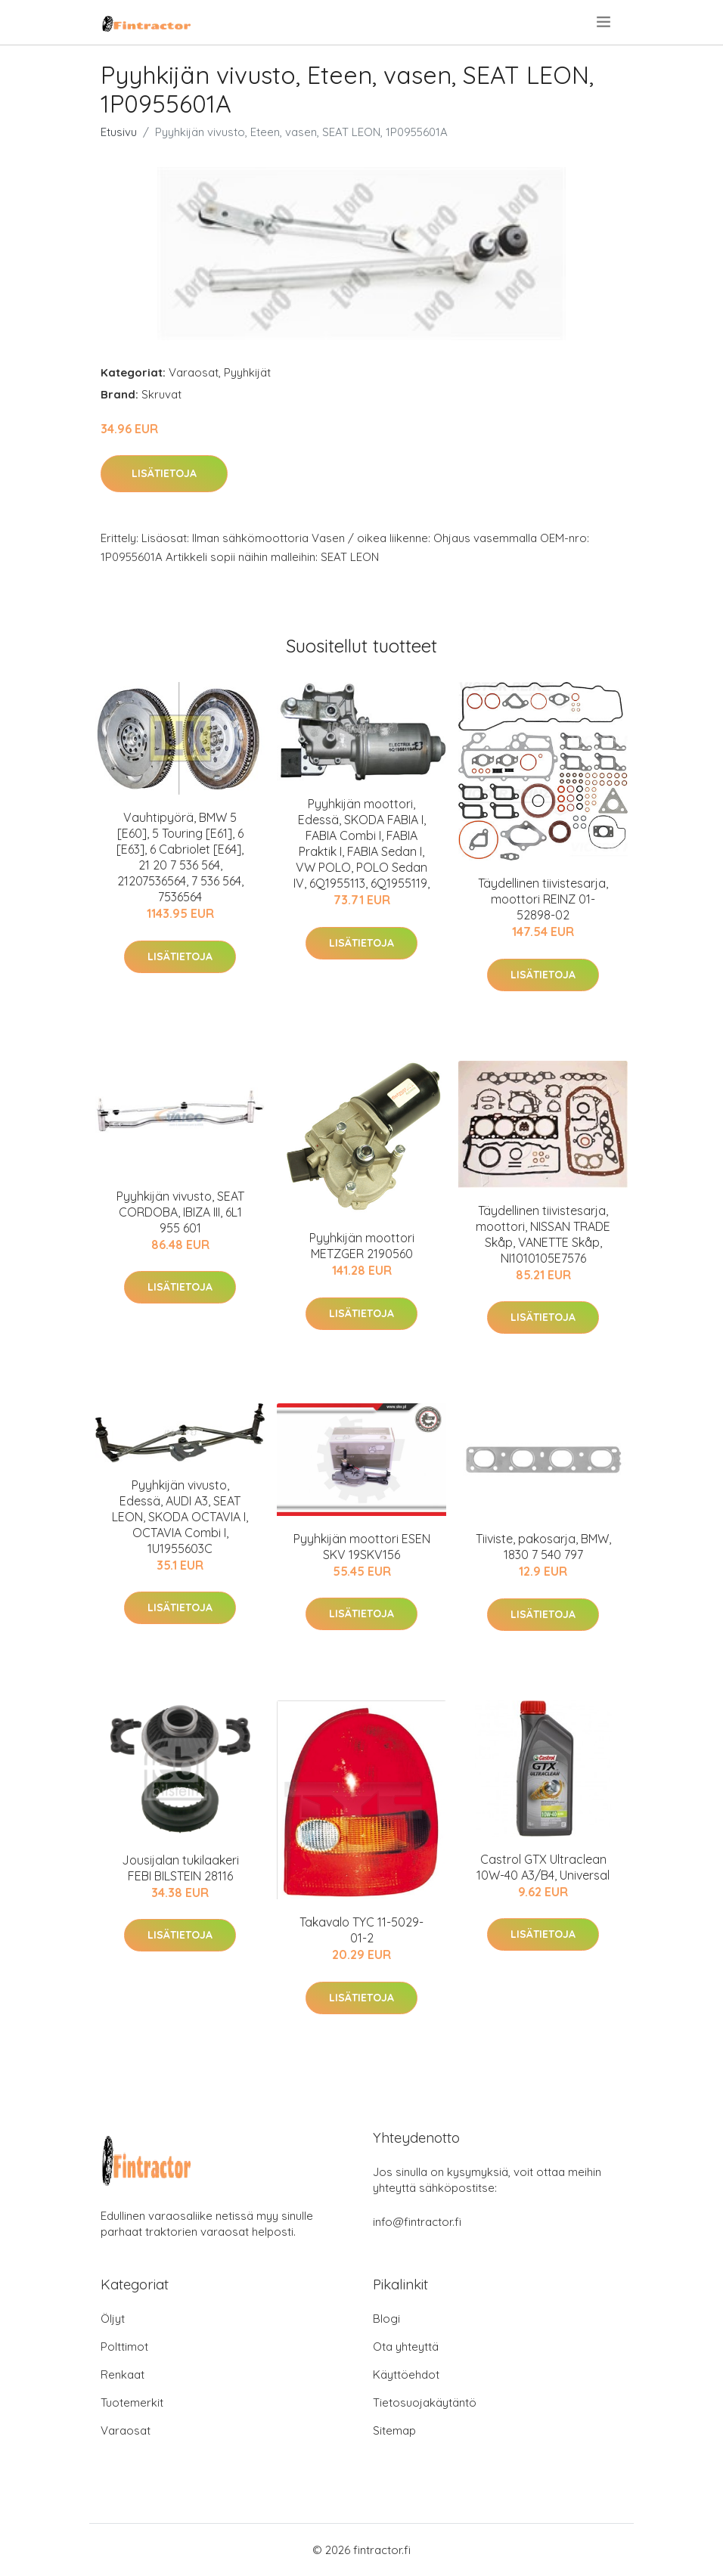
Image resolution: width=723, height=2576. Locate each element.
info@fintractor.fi (417, 2222)
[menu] (604, 22)
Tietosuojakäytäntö (424, 2402)
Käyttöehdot (406, 2374)
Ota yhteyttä (406, 2346)
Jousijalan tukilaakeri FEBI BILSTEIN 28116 (180, 1867)
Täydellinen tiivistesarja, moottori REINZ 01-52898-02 (543, 899)
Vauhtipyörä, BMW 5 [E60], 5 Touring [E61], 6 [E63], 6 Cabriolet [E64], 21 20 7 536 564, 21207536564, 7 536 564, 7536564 (180, 857)
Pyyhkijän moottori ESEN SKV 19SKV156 (361, 1546)
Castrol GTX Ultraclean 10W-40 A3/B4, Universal (543, 1867)
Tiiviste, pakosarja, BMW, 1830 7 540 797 (543, 1546)
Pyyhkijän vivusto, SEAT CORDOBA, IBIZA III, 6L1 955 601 (180, 1212)
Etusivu (119, 132)
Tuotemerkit (132, 2402)
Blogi (386, 2318)
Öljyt (113, 2318)
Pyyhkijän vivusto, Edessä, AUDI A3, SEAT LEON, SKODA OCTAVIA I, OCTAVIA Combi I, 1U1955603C (180, 1516)
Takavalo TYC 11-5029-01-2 (361, 1929)
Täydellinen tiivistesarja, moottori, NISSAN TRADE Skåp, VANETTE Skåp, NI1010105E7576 (543, 1234)
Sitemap (394, 2430)
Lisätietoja (164, 473)
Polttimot (124, 2346)
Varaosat (194, 372)
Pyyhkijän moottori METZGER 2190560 (361, 1245)
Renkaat (122, 2374)
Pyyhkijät (247, 372)
